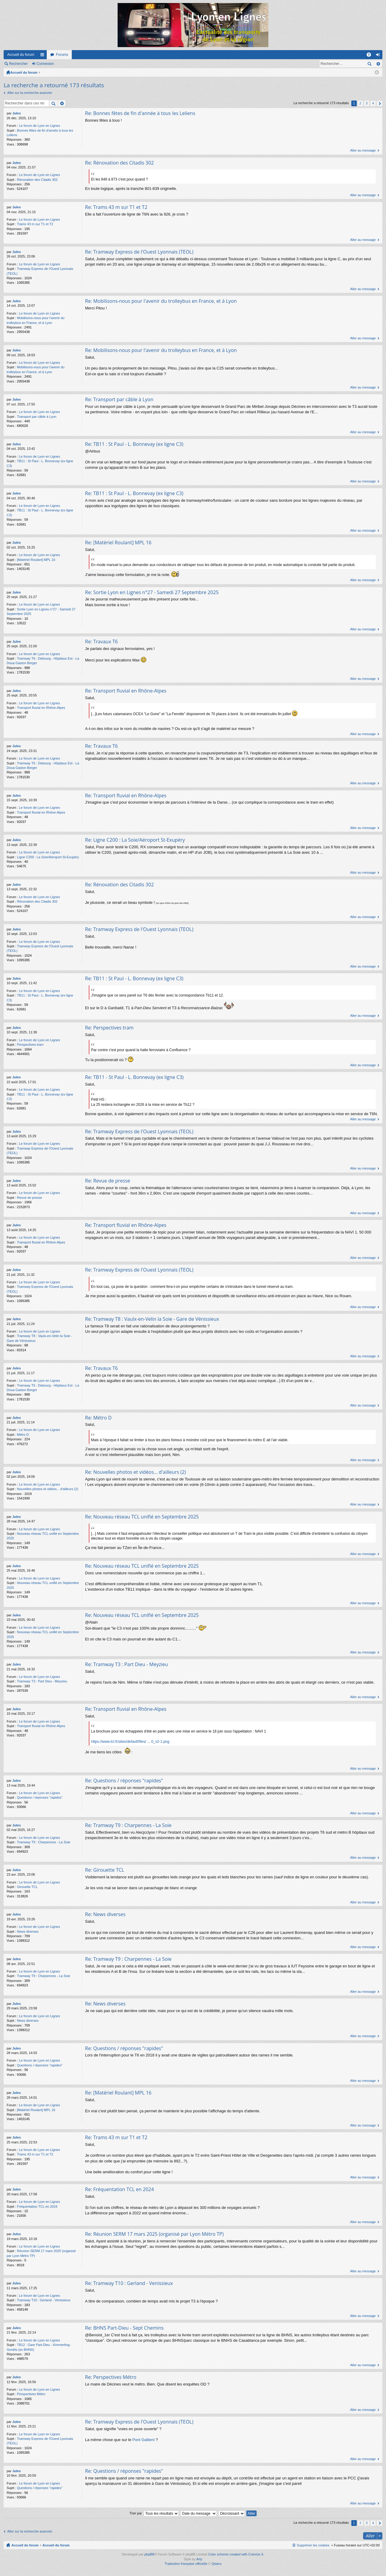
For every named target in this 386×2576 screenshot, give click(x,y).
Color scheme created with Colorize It (235, 2554)
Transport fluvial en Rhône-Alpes (41, 707)
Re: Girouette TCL (104, 1870)
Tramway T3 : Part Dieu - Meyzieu (42, 1681)
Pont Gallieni (143, 2439)
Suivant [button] (379, 103)
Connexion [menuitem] (379, 56)
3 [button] (367, 103)
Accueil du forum (20, 55)
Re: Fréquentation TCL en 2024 (119, 2189)
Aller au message (363, 150)
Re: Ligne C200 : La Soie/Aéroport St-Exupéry (135, 840)
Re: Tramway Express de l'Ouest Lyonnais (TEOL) (139, 251)
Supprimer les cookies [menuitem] (313, 2545)
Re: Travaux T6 (101, 641)
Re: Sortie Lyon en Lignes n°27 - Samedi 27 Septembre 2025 (152, 592)
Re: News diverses (105, 1914)
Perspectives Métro (31, 2394)
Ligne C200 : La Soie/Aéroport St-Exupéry (48, 857)
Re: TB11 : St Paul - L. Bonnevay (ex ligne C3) (134, 444)
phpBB (149, 2554)
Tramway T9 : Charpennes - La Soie (43, 1842)
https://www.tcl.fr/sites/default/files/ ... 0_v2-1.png (130, 1741)
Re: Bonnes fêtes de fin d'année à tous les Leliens (140, 113)
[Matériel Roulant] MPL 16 (36, 560)
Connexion (45, 64)
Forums (62, 55)
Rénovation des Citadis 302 (37, 179)
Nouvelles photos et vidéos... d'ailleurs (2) (47, 1489)
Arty (199, 2559)
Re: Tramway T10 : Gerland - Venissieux (129, 2283)
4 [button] (373, 103)
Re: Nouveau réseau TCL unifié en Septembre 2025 (142, 1516)
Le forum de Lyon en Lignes (39, 125)
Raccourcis (43, 56)
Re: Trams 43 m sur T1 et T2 (116, 207)
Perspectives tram (30, 1044)
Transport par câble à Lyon (36, 416)
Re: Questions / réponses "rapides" (124, 1780)
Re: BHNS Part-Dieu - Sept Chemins (124, 2328)
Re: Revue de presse (107, 1180)
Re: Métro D (98, 1417)
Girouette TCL (27, 1887)
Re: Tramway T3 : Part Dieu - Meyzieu (126, 1664)
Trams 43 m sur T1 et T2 (35, 224)
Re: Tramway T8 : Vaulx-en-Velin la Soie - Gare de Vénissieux (152, 1319)
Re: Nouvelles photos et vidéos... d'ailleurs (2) (135, 1472)
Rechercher (18, 64)
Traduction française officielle (185, 2563)
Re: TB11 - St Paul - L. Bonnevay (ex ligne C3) (134, 1077)
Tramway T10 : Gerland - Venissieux (43, 2300)
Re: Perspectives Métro (110, 2377)
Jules (16, 113)
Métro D (23, 1434)
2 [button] (360, 103)
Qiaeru (217, 2563)
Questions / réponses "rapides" (39, 1797)
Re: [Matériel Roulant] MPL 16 (118, 542)
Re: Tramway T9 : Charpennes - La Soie (128, 1825)
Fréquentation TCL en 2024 (37, 2206)
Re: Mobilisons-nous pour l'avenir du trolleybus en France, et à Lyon (161, 301)
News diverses (28, 1931)
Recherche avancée (378, 63)
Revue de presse (29, 1197)
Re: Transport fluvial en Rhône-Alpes (125, 690)
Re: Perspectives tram (109, 1027)
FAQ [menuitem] (370, 56)
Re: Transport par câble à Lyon (119, 399)
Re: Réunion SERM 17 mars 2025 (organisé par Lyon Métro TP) (154, 2234)
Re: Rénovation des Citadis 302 (119, 162)
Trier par (135, 2513)
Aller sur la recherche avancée (29, 92)
